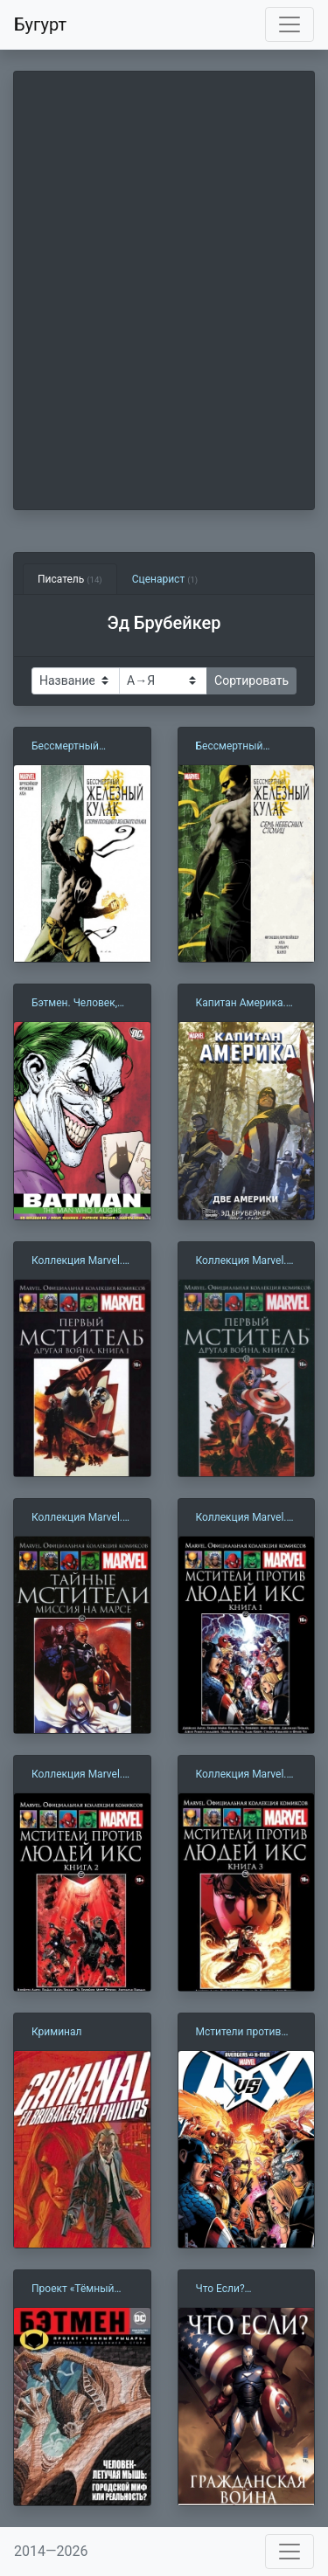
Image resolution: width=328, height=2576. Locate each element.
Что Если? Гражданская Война (245, 2289)
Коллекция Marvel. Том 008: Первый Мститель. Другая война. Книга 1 (76, 1261)
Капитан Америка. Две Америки (241, 1004)
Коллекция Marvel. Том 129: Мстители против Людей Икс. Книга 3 (243, 1775)
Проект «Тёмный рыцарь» (72, 2289)
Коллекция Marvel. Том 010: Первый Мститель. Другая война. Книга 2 (241, 1261)
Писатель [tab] (70, 579)
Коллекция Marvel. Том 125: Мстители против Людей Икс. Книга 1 (243, 1518)
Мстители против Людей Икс (239, 2033)
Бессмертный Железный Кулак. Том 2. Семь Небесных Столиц (239, 747)
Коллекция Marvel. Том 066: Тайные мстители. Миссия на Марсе (76, 1518)
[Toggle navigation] (289, 24)
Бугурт (40, 24)
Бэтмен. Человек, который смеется (74, 1004)
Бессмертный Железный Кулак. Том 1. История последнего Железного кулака (76, 747)
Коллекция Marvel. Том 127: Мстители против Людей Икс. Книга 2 (79, 1775)
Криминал (56, 2032)
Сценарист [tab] (165, 579)
